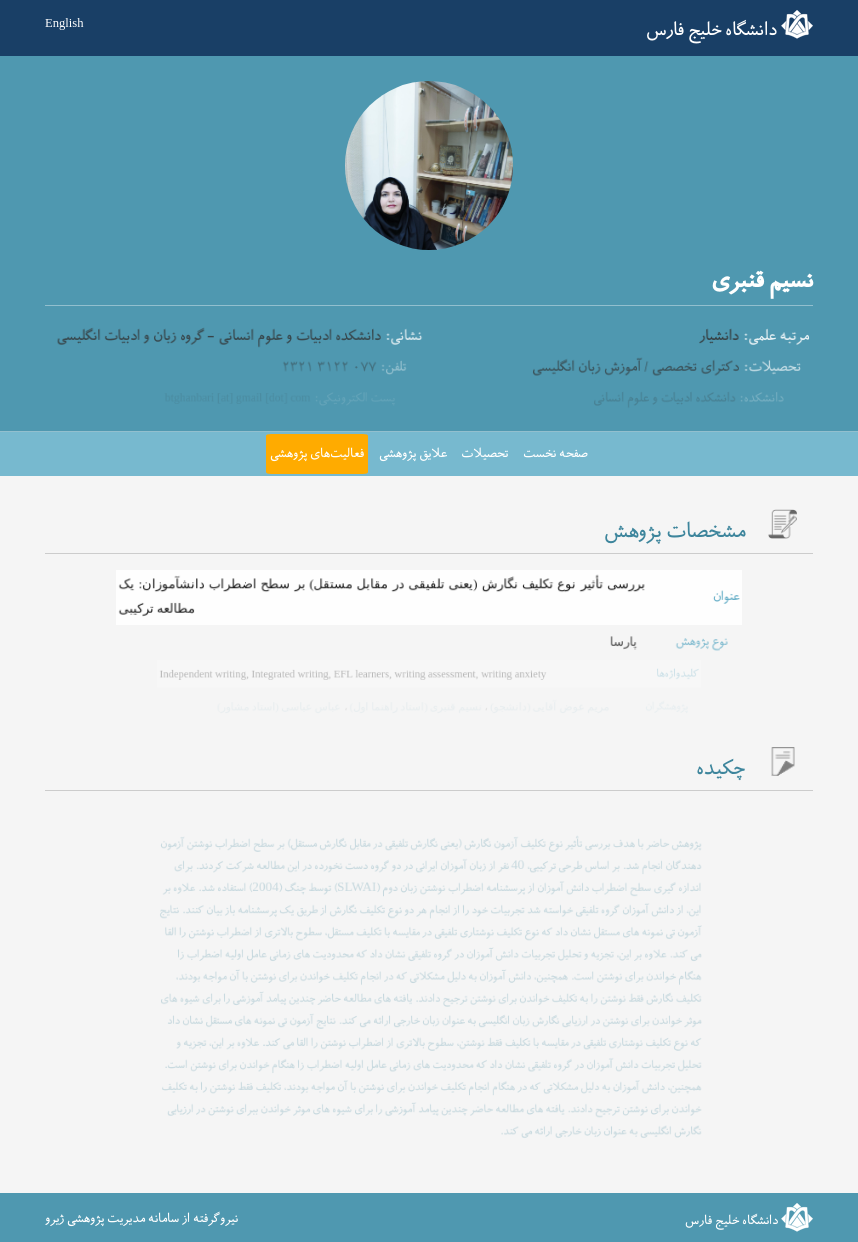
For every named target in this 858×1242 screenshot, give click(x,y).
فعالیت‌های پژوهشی (317, 454)
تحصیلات (484, 454)
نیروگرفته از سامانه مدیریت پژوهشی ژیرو (141, 1219)
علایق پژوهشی (413, 454)
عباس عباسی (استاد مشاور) (280, 706)
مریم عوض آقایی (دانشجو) (547, 706)
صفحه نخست (555, 454)
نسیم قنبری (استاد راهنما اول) (414, 706)
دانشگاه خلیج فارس (711, 30)
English (64, 23)
